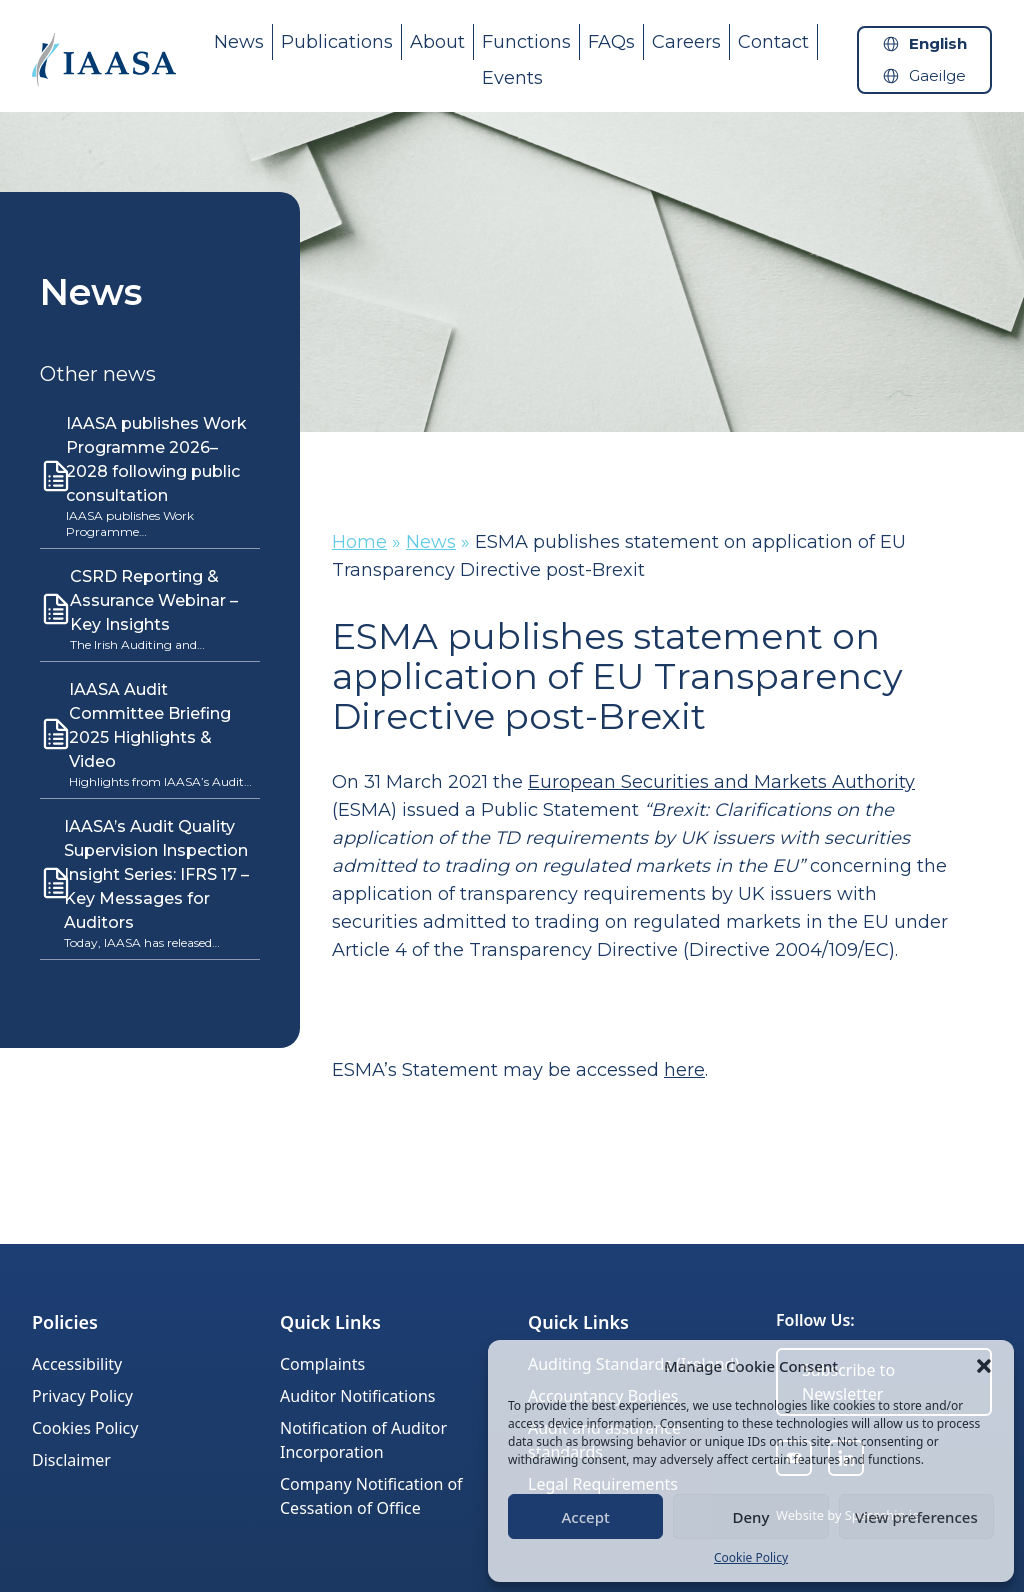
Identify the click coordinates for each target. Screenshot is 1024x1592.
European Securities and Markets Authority (721, 782)
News (239, 42)
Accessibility (77, 1364)
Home (359, 542)
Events (512, 78)
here (684, 1070)
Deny (751, 1517)
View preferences (916, 1517)
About (437, 42)
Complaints (322, 1364)
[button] (984, 1366)
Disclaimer (71, 1460)
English (938, 43)
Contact (773, 42)
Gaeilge (937, 75)
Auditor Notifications (357, 1396)
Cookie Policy (751, 1557)
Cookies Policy (85, 1428)
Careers (686, 42)
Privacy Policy (82, 1396)
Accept (586, 1517)
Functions (526, 42)
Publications (337, 42)
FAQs (611, 42)
